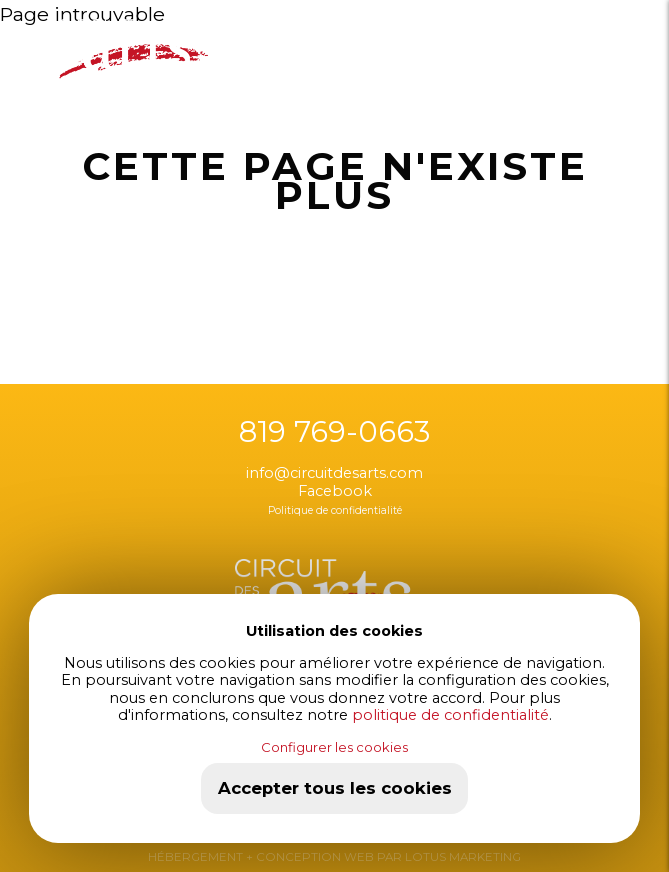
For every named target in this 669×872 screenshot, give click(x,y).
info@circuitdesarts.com (334, 473)
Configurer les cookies (334, 747)
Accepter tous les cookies (335, 788)
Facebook (335, 491)
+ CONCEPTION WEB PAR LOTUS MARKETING (382, 857)
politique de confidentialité (450, 715)
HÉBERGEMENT (195, 857)
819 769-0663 (334, 432)
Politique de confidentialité (335, 510)
